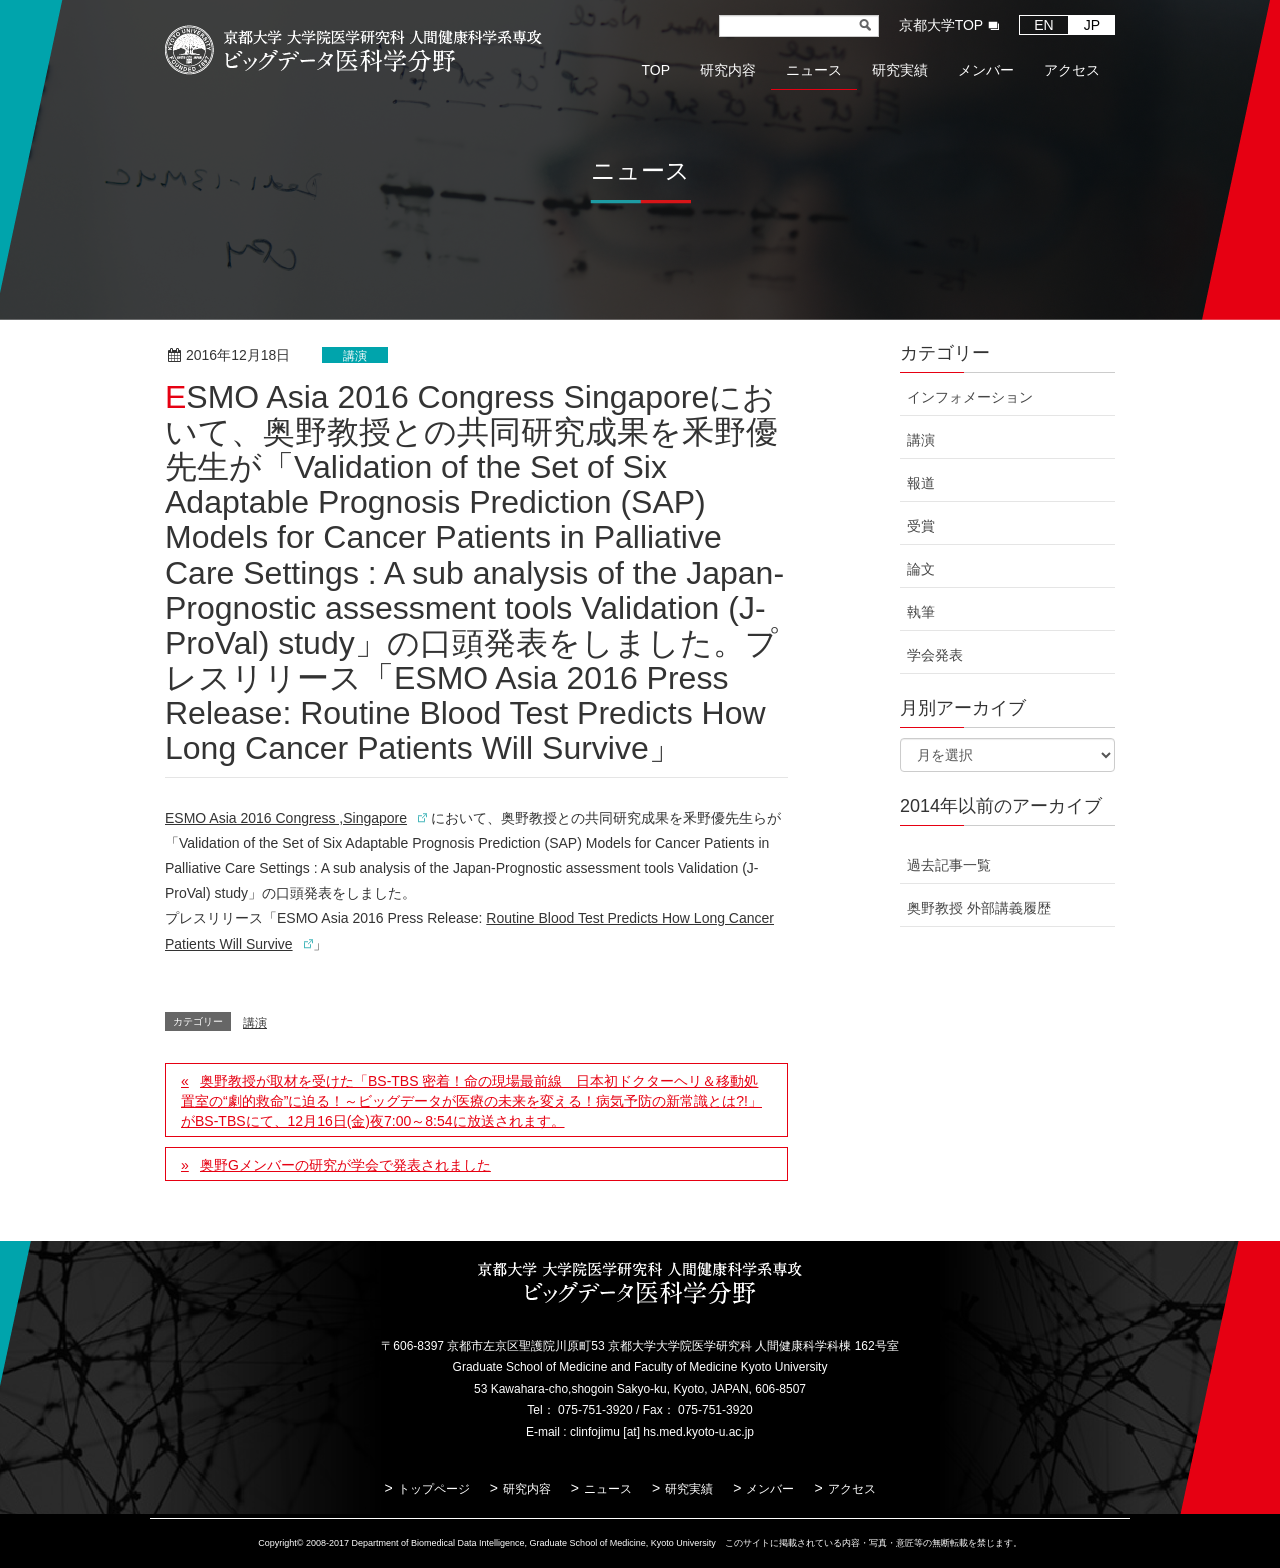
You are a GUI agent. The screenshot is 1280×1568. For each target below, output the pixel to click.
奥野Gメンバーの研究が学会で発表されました (345, 1165)
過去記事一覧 (949, 865)
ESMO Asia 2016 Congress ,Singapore (286, 818)
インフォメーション (970, 397)
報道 (921, 483)
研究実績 (689, 1489)
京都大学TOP (941, 25)
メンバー (770, 1489)
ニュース (608, 1489)
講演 (355, 356)
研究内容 (527, 1489)
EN (1043, 25)
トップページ (434, 1489)
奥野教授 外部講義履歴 (979, 908)
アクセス (852, 1489)
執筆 (921, 612)
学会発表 (935, 655)
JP (1092, 25)
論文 (921, 569)
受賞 (921, 526)
